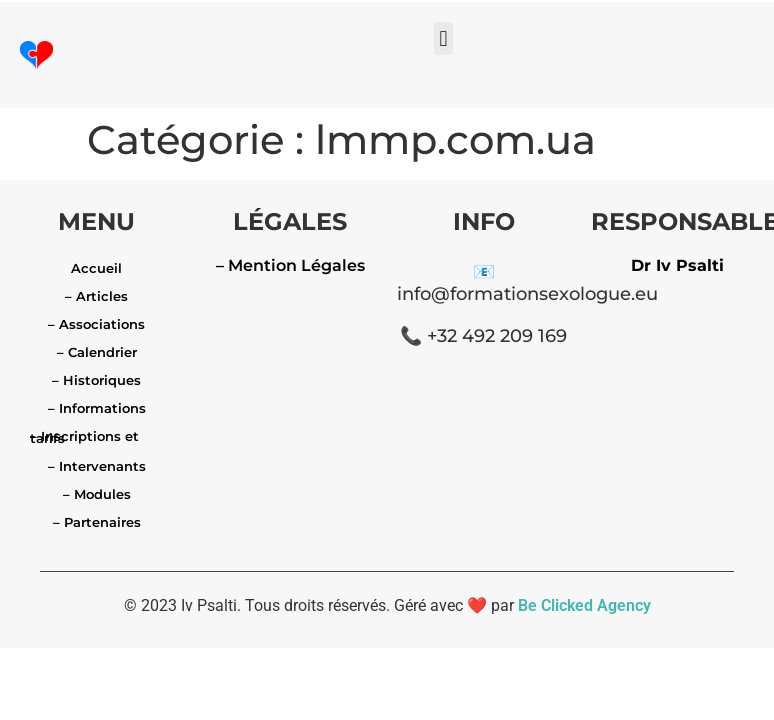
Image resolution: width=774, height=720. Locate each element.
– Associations (96, 324)
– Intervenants (97, 466)
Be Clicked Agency (584, 605)
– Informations (97, 408)
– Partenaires (97, 522)
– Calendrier (97, 352)
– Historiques (96, 380)
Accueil (96, 268)
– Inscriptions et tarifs (84, 437)
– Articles (96, 296)
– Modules (97, 494)
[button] (443, 38)
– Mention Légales (290, 265)
